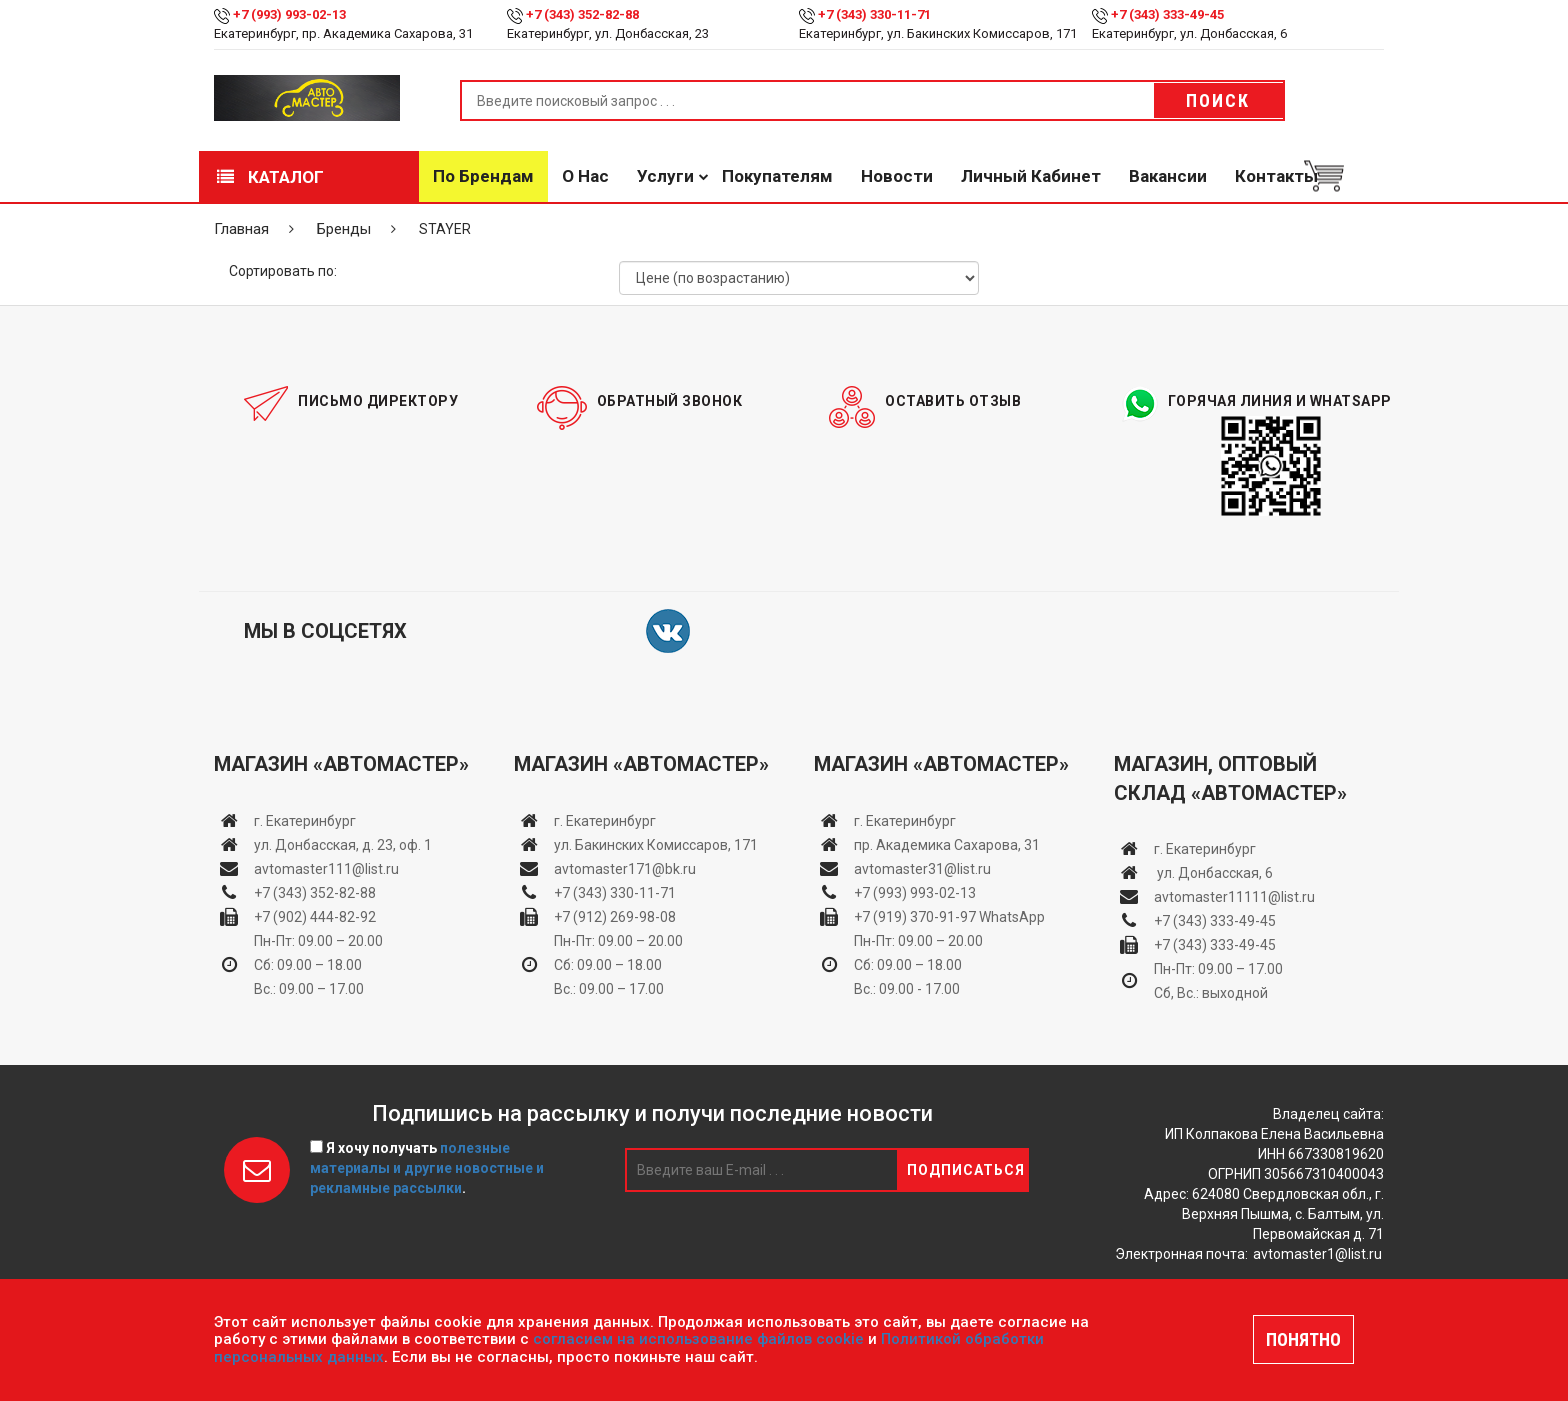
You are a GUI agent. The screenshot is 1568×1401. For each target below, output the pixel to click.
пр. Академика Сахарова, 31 (947, 845)
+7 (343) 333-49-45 (1167, 14)
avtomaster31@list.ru (922, 869)
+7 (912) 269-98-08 (615, 917)
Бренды (344, 229)
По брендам (483, 176)
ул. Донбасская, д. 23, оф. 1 (343, 845)
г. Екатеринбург (306, 821)
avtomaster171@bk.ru (625, 869)
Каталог (270, 177)
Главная (241, 229)
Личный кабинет (1031, 176)
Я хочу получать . (427, 1168)
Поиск (1218, 100)
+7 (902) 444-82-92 (315, 917)
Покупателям (777, 176)
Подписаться (966, 1170)
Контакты (1276, 176)
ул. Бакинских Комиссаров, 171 (656, 845)
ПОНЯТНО (1303, 1339)
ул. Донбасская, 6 (1213, 873)
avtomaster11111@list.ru (1234, 897)
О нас (585, 176)
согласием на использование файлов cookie (698, 1339)
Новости (897, 176)
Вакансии (1168, 176)
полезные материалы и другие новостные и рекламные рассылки (427, 1168)
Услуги (665, 176)
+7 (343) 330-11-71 (874, 14)
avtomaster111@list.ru (326, 869)
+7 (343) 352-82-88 (582, 14)
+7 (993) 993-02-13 (915, 893)
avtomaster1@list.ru (1317, 1254)
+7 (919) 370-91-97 (915, 917)
